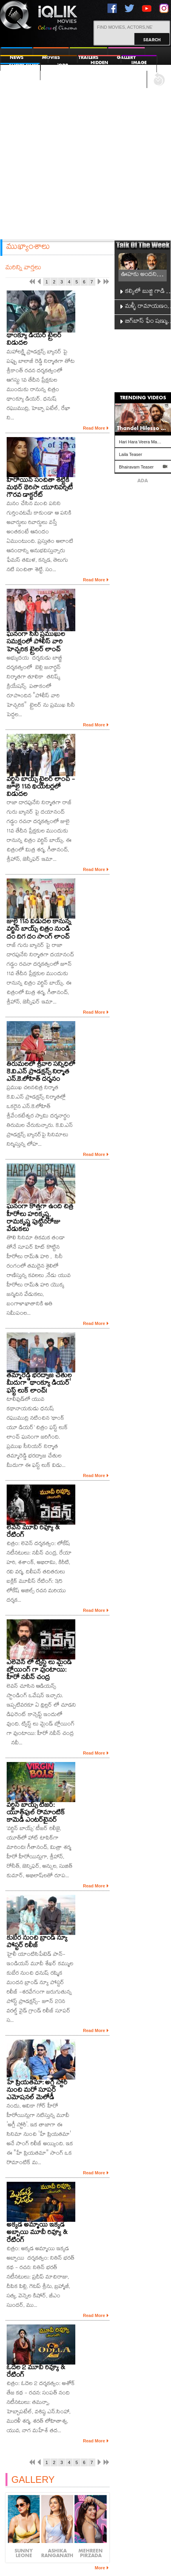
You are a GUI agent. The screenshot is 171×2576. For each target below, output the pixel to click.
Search (152, 39)
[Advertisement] (85, 151)
